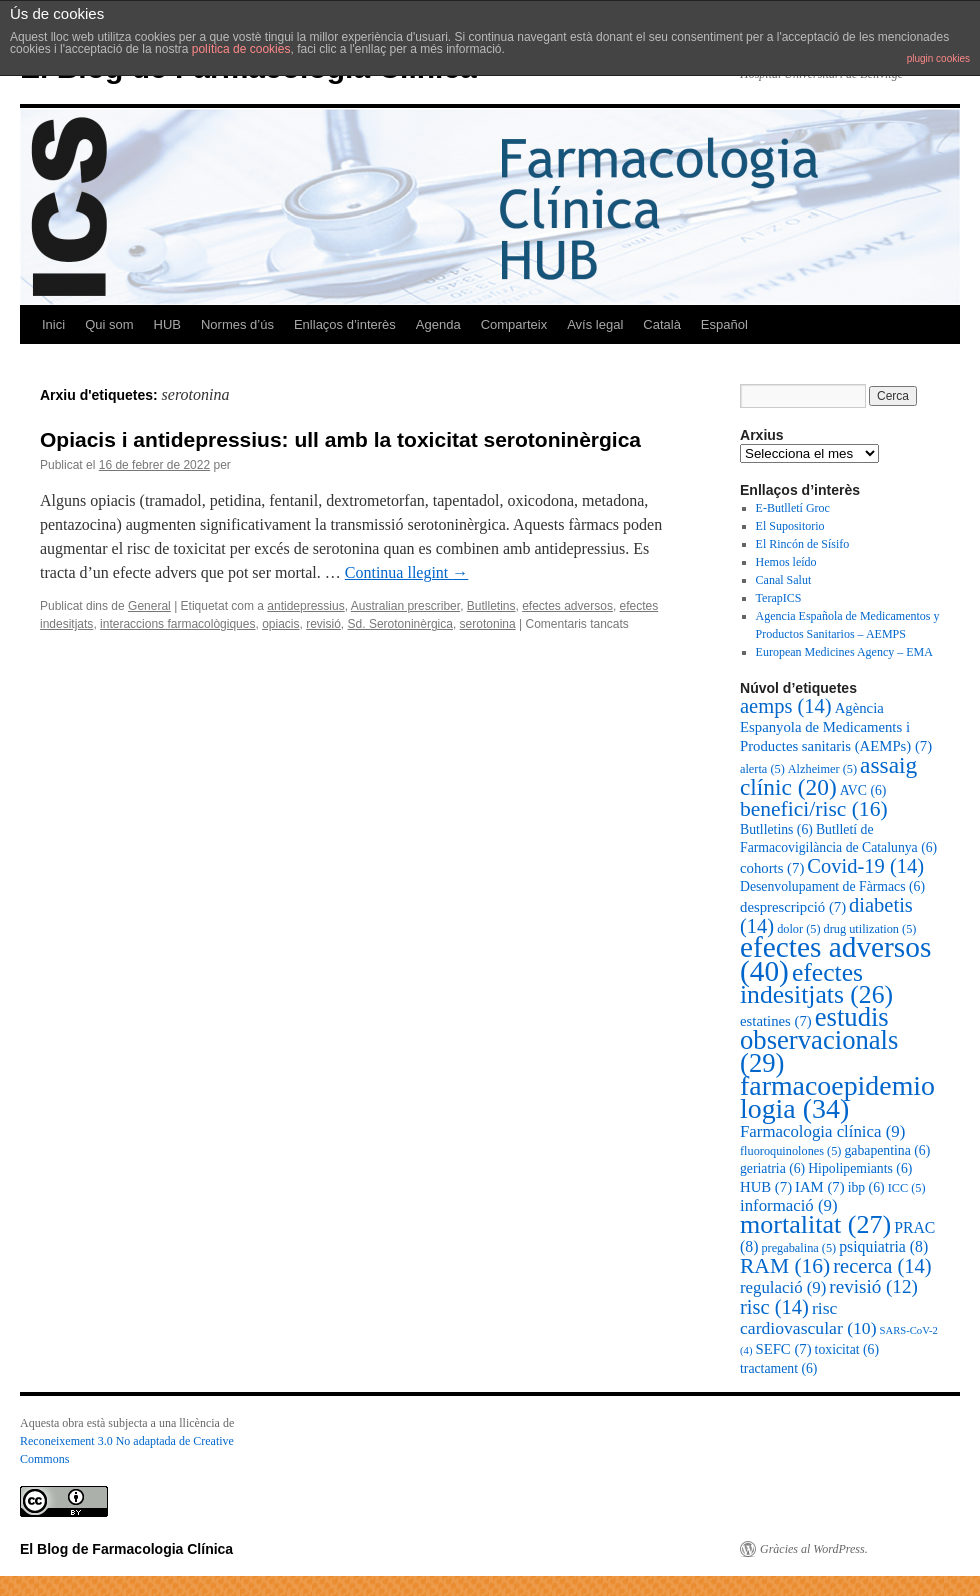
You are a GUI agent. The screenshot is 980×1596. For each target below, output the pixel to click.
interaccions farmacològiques (177, 624)
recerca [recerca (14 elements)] (882, 1266)
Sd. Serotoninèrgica (400, 624)
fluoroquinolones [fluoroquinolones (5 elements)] (790, 1151)
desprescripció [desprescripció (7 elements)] (793, 907)
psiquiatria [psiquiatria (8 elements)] (883, 1246)
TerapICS (779, 598)
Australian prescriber (405, 606)
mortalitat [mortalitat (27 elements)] (815, 1224)
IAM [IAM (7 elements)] (820, 1187)
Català (662, 324)
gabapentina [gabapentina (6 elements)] (887, 1150)
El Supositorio (790, 526)
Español (724, 324)
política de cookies (241, 49)
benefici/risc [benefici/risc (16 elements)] (814, 809)
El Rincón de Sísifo (803, 544)
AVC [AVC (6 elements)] (863, 790)
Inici (53, 324)
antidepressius (305, 606)
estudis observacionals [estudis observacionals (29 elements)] (819, 1040)
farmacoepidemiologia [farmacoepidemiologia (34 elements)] (837, 1097)
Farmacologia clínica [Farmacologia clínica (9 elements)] (822, 1131)
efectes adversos (567, 606)
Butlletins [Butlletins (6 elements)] (776, 829)
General (149, 606)
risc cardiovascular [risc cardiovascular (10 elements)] (808, 1318)
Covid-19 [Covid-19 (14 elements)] (865, 866)
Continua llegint (407, 572)
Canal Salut (784, 580)
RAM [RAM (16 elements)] (785, 1266)
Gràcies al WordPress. (814, 1549)
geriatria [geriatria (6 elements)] (772, 1168)
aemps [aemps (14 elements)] (786, 706)
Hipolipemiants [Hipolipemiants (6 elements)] (860, 1168)
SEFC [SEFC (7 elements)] (783, 1349)
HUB (167, 324)
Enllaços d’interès (345, 324)
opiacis (280, 624)
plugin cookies (938, 58)
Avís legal (595, 324)
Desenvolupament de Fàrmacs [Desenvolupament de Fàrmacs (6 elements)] (832, 886)
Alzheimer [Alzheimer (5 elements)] (822, 769)
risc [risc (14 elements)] (774, 1307)
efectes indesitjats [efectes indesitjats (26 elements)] (816, 983)
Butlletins (491, 606)
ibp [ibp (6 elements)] (866, 1187)
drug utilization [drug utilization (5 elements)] (870, 929)
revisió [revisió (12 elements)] (873, 1286)
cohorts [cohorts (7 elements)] (772, 868)
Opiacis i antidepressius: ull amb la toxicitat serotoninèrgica (340, 439)
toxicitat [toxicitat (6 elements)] (847, 1349)
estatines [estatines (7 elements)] (776, 1021)
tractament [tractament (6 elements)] (778, 1368)
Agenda (438, 324)
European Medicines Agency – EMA (844, 652)
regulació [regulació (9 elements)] (783, 1287)
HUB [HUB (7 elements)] (766, 1187)
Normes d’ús (237, 324)
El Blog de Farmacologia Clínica (126, 1549)
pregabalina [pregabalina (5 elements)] (798, 1248)
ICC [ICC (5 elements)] (907, 1188)
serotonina (488, 624)
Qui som (109, 324)
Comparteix (514, 324)
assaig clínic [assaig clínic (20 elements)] (828, 776)
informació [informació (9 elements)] (789, 1205)
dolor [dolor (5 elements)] (798, 929)
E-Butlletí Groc (793, 508)
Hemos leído (786, 562)
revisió (323, 624)
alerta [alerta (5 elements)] (762, 769)
